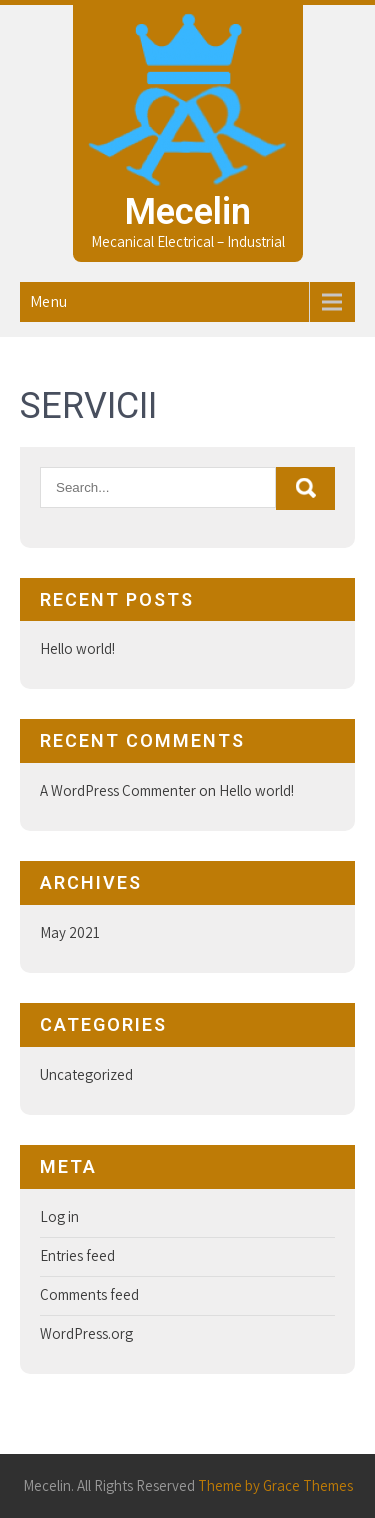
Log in (59, 1216)
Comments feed (89, 1294)
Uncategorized (86, 1074)
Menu (48, 301)
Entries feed (77, 1255)
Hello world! (77, 648)
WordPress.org (86, 1333)
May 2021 (70, 932)
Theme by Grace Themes (275, 1485)
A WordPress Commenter (118, 790)
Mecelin (188, 212)
